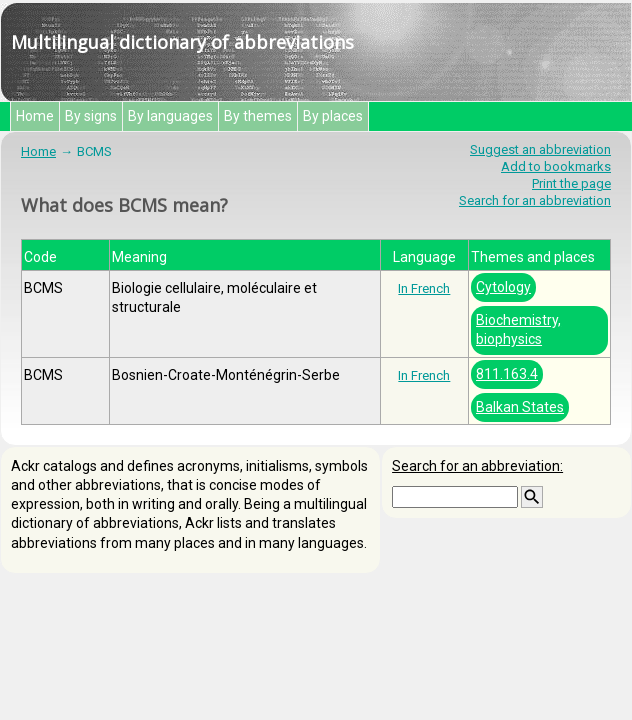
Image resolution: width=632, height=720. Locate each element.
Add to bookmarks (556, 166)
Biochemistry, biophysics (518, 329)
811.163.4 (507, 374)
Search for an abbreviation (535, 200)
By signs (91, 116)
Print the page (571, 183)
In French (424, 288)
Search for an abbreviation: (477, 466)
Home (35, 116)
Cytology (503, 287)
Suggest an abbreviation (540, 149)
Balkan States (520, 407)
